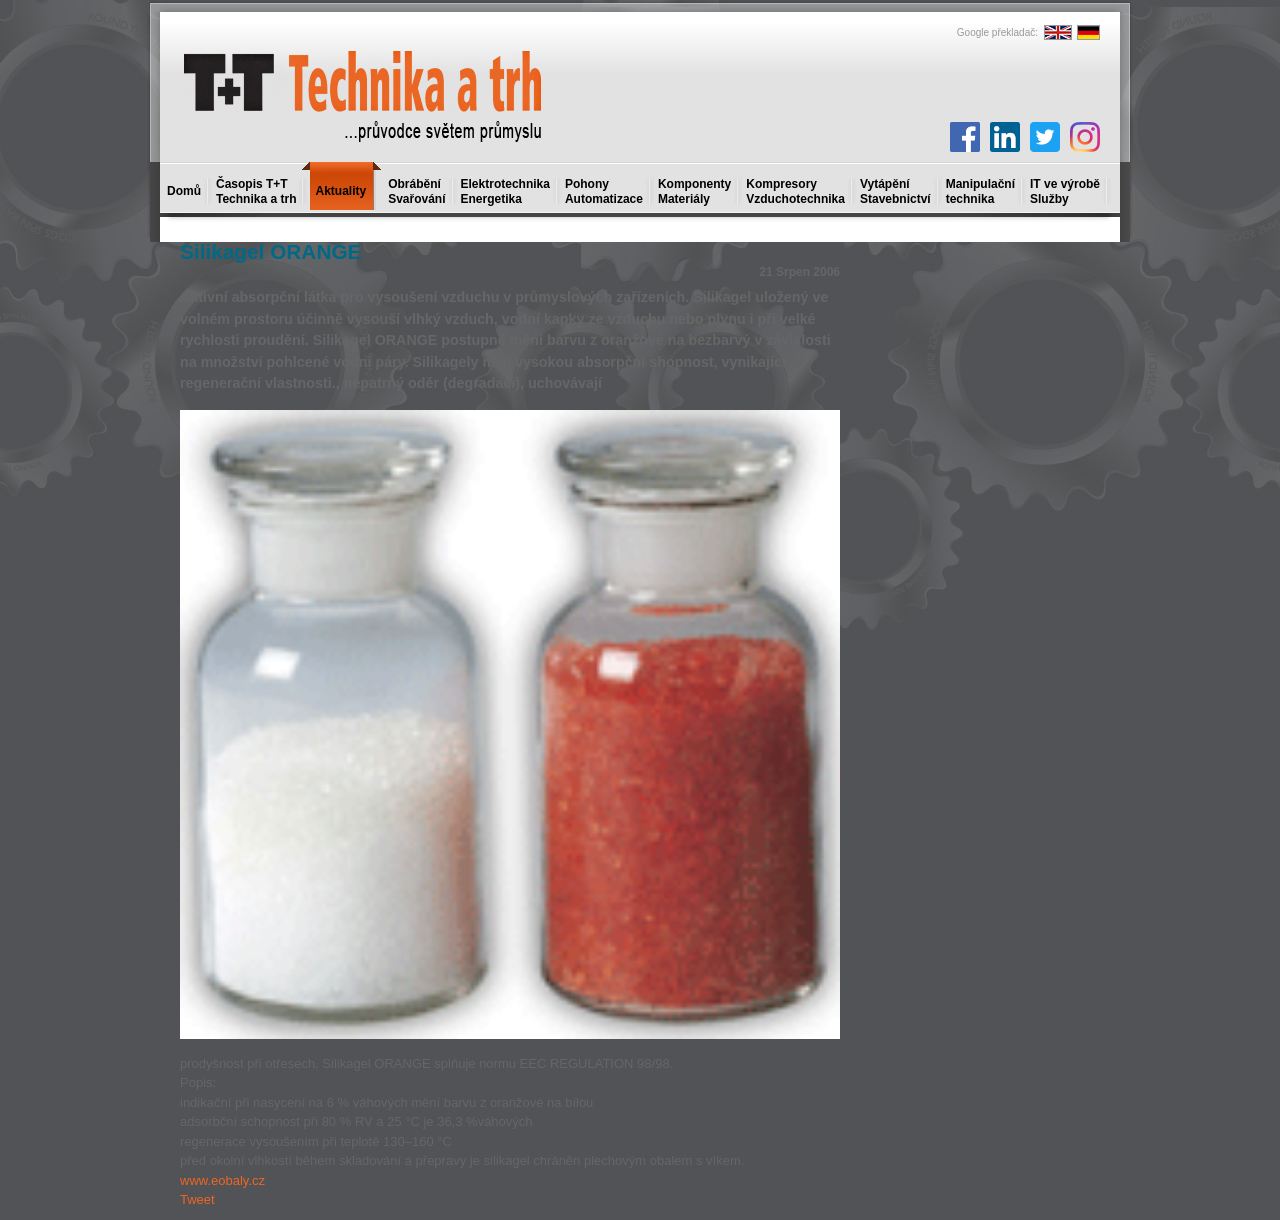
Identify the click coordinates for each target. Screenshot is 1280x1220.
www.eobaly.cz (222, 1180)
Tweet (197, 1199)
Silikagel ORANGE (270, 251)
